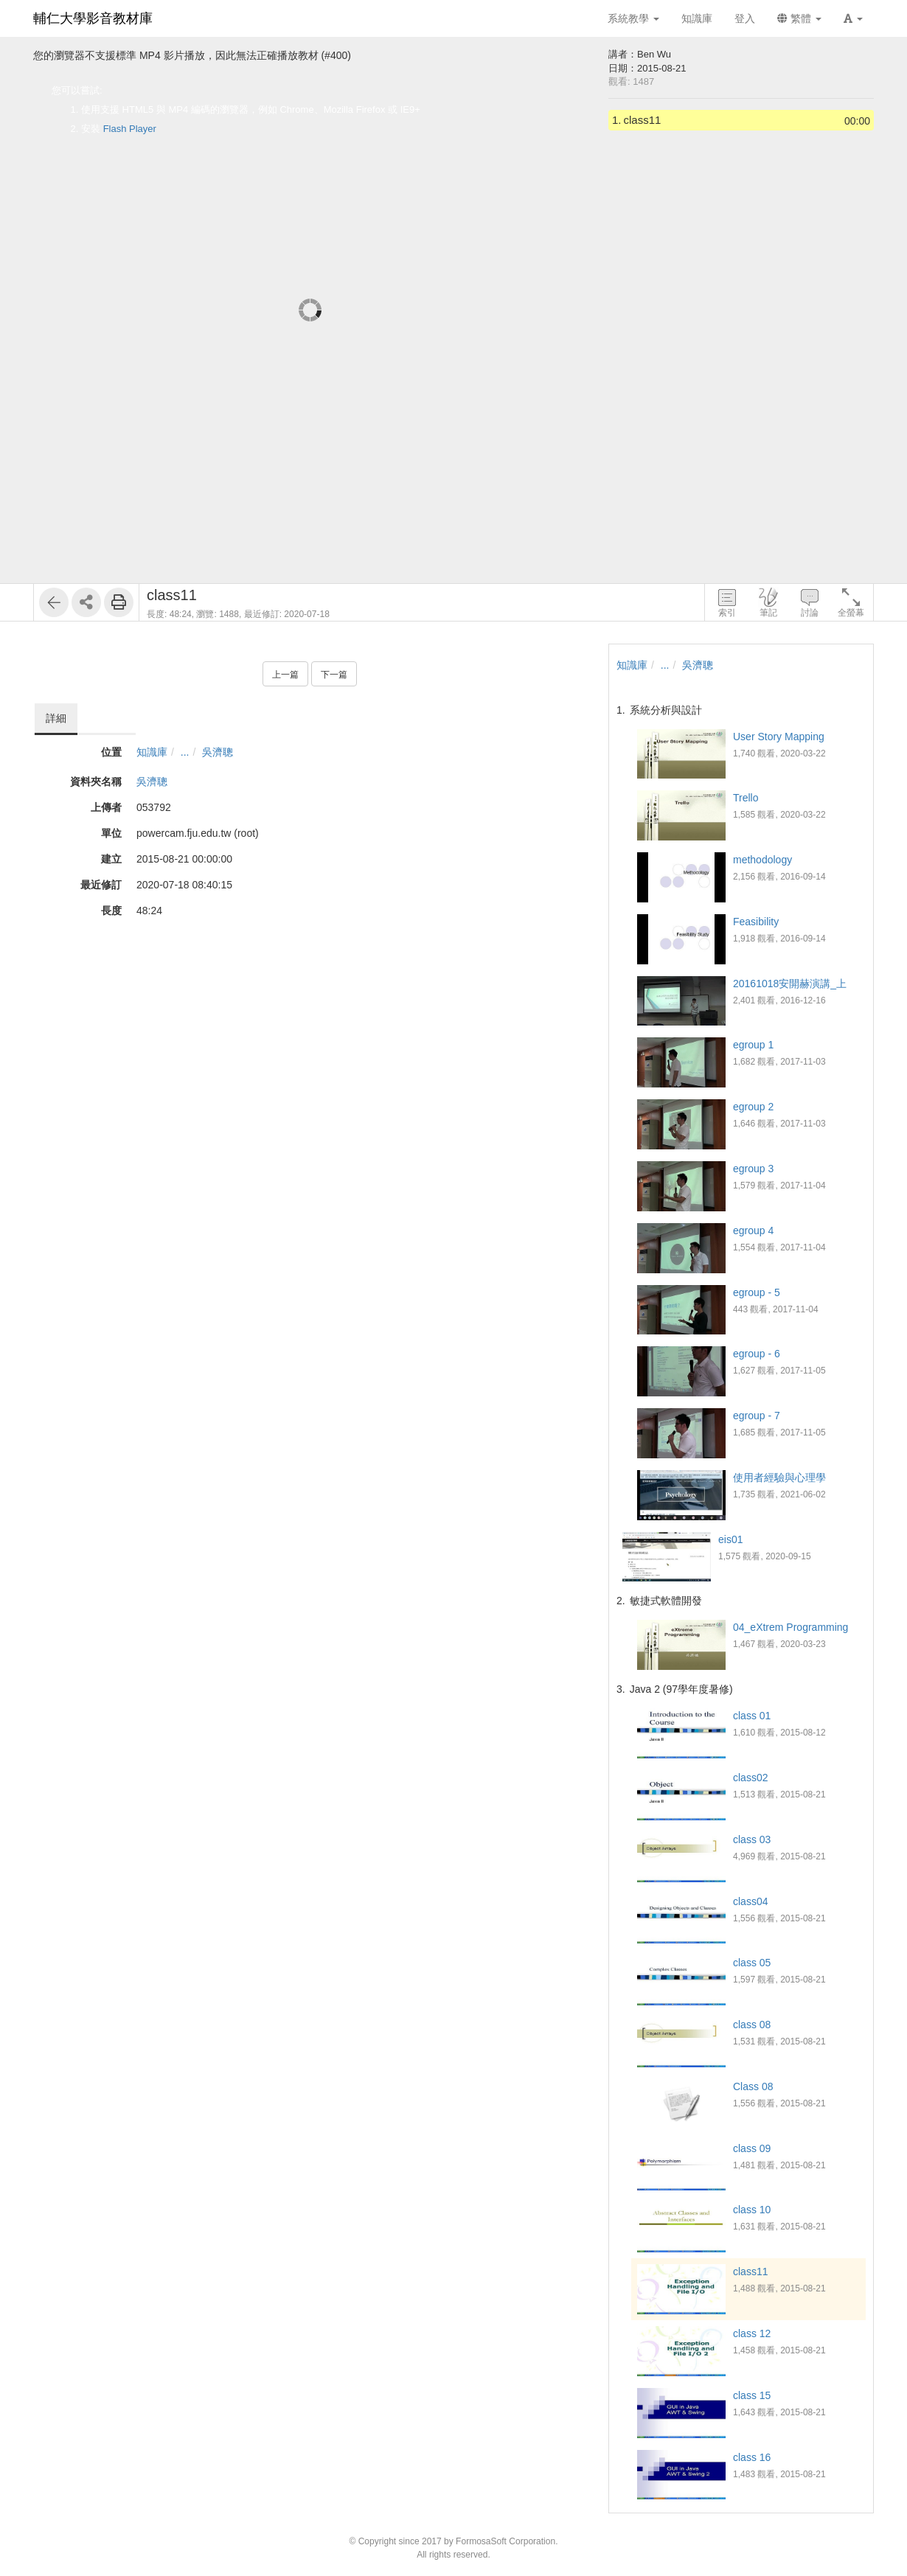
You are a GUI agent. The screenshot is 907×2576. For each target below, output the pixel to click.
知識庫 (151, 752)
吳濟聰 (217, 752)
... (185, 752)
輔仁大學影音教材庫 (93, 18)
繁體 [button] (799, 18)
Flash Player (129, 128)
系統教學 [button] (633, 18)
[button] (853, 18)
